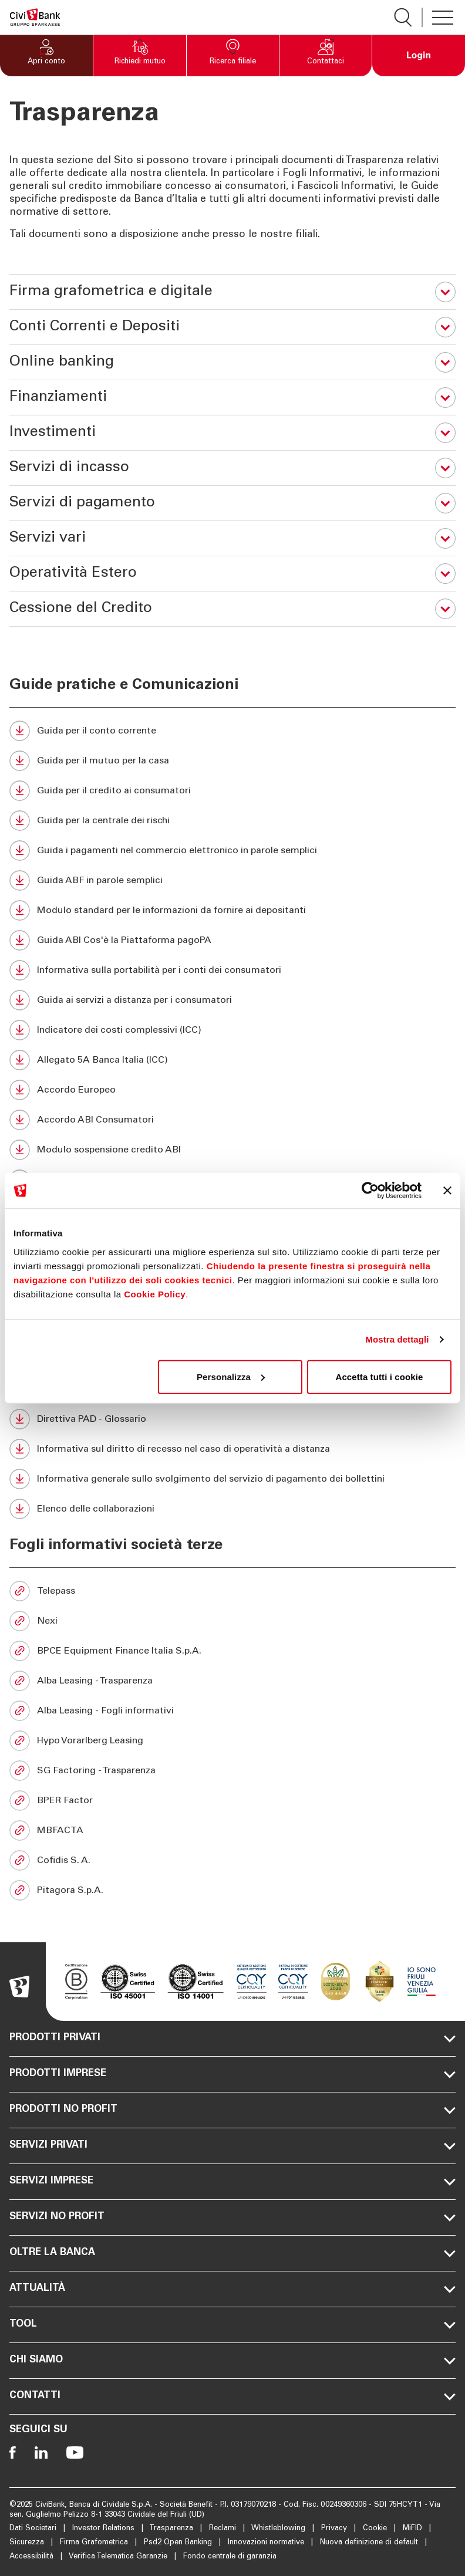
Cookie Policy (155, 1294)
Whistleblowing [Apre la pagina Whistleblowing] (279, 2529)
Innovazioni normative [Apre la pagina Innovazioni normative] (267, 2543)
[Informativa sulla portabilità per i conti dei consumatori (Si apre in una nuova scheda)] (232, 970)
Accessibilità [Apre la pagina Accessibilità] (32, 2557)
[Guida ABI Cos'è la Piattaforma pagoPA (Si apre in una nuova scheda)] (232, 940)
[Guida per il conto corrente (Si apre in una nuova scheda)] (232, 731)
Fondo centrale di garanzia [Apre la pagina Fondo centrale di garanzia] (230, 2557)
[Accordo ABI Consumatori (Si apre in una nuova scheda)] (232, 1120)
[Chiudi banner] (447, 1190)
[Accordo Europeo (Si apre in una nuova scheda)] (232, 1090)
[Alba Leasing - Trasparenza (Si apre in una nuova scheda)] (232, 1681)
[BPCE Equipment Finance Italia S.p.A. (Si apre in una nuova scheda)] (232, 1651)
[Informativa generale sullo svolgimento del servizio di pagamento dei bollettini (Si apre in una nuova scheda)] (232, 1479)
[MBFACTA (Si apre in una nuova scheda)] (232, 1830)
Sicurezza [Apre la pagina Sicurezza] (27, 2543)
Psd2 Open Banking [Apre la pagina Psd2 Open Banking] (179, 2543)
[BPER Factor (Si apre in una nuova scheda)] (232, 1800)
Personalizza (231, 1376)
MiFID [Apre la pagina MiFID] (413, 2529)
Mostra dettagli (397, 1339)
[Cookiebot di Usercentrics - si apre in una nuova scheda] (370, 1190)
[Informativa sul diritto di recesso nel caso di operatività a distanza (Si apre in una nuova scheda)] (232, 1449)
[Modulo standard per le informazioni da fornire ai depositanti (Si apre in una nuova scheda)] (232, 910)
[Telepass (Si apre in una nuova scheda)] (232, 1591)
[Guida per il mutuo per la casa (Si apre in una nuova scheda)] (232, 761)
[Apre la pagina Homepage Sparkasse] (34, 17)
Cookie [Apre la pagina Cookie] (376, 2529)
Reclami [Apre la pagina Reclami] (223, 2529)
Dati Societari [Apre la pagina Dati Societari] (34, 2529)
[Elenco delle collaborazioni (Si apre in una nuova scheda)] (232, 1509)
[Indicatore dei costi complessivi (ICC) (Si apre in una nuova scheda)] (232, 1030)
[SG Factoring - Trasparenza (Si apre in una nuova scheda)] (232, 1770)
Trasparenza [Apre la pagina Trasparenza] (172, 2529)
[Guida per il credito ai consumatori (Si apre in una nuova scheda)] (232, 790)
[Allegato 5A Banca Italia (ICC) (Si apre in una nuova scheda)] (232, 1060)
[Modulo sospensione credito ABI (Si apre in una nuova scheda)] (232, 1150)
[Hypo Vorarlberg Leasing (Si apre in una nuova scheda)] (232, 1740)
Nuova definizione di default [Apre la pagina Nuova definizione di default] (370, 2543)
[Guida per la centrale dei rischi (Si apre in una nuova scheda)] (232, 820)
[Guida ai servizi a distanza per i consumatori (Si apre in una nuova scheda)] (232, 1000)
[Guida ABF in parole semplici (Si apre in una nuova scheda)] (232, 880)
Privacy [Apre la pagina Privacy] (335, 2529)
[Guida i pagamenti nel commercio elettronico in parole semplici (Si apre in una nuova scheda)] (232, 850)
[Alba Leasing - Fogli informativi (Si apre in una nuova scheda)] (232, 1711)
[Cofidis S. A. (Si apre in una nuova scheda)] (232, 1860)
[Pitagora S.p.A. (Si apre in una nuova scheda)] (232, 1890)
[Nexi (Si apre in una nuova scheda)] (232, 1621)
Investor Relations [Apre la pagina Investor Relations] (104, 2529)
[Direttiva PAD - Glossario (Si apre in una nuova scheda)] (232, 1419)
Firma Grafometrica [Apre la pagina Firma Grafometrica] (95, 2543)
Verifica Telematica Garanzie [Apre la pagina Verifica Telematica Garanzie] (119, 2557)
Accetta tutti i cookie (379, 1376)
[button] (46, 55)
